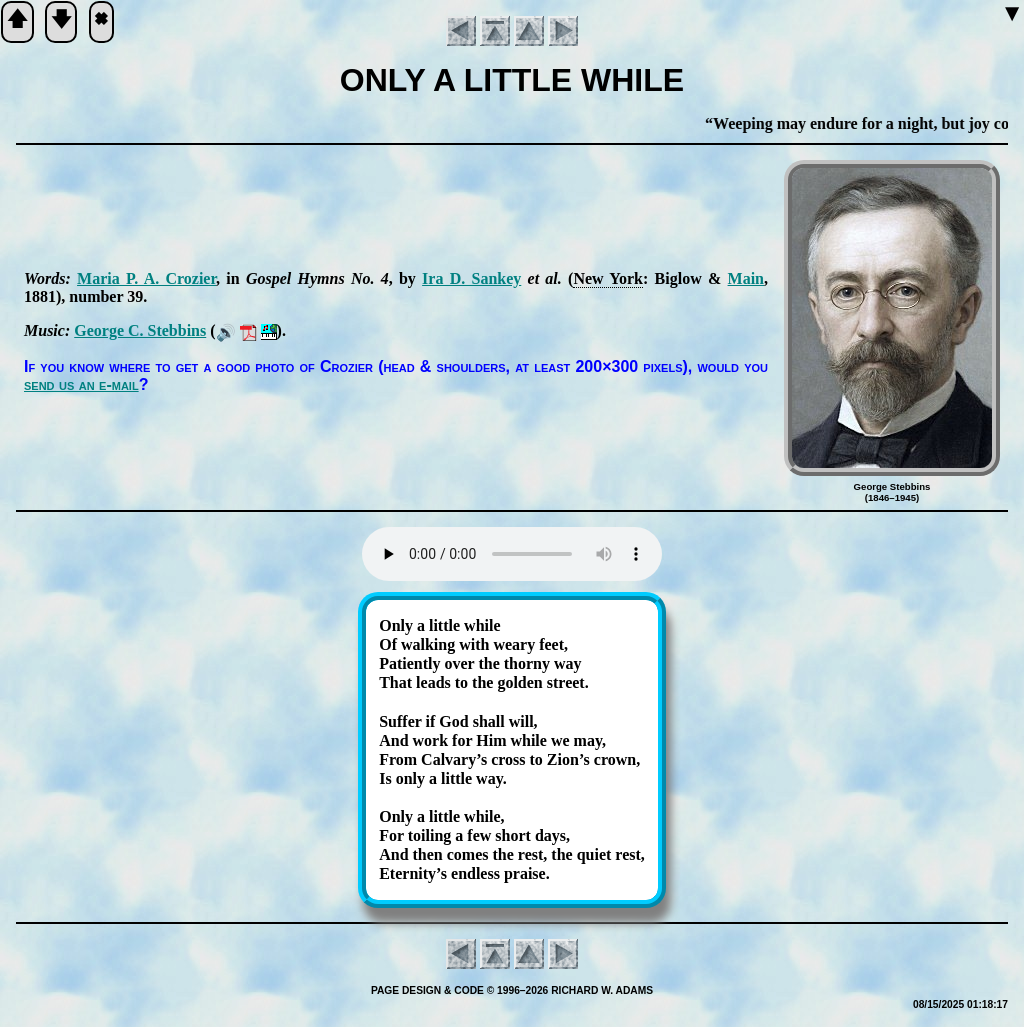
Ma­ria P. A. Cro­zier (146, 278)
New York (608, 278)
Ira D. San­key (471, 278)
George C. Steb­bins (140, 330)
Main (746, 278)
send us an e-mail (81, 384)
